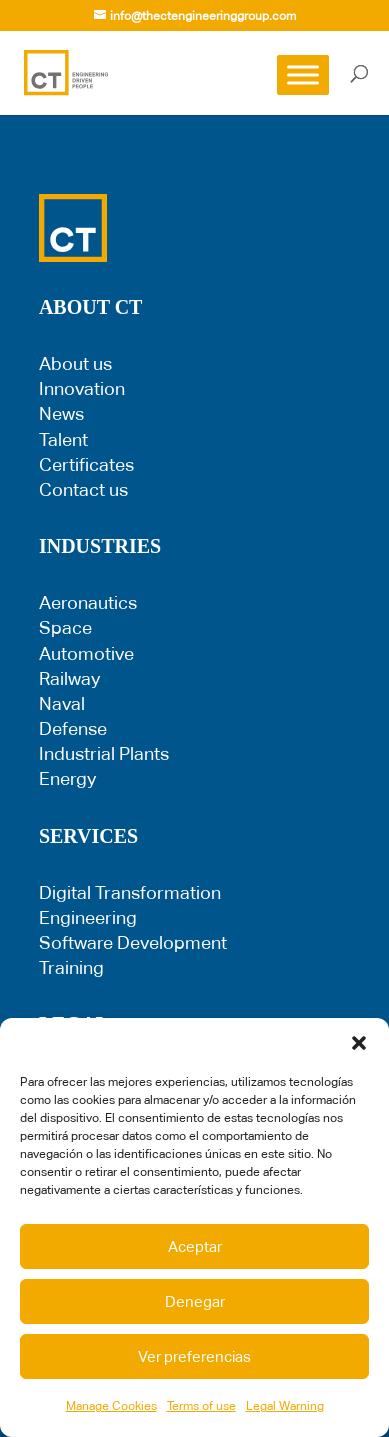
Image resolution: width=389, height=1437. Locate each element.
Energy (67, 778)
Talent (63, 439)
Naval (62, 703)
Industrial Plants (104, 753)
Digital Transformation (130, 892)
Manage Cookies (111, 1406)
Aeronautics (88, 602)
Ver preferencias (194, 1356)
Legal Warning (285, 1406)
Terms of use (201, 1406)
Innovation (82, 388)
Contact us (83, 489)
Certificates (86, 464)
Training (71, 967)
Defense (73, 728)
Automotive (86, 653)
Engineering (88, 917)
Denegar (195, 1301)
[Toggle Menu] (303, 74)
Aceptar (195, 1246)
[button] (359, 1043)
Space (65, 627)
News (61, 413)
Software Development (133, 942)
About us (75, 363)
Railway (69, 678)
